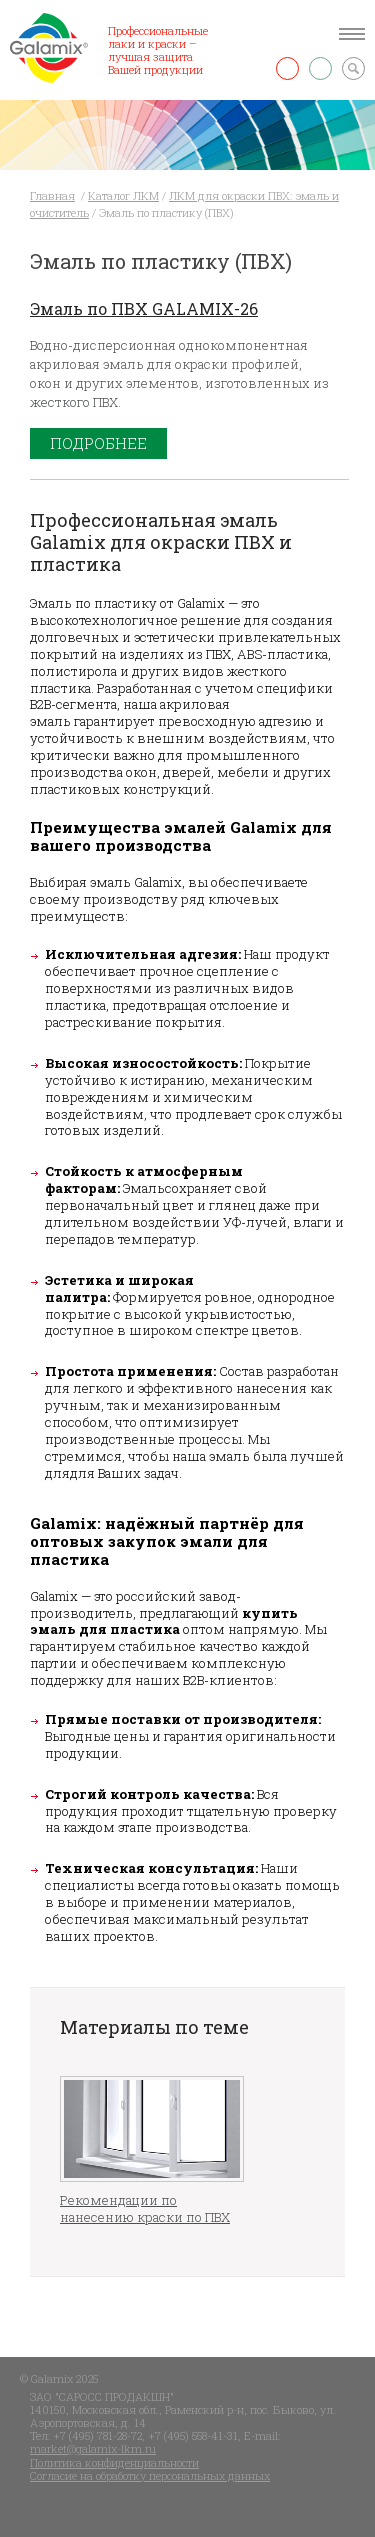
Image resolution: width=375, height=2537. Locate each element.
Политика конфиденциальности (114, 2462)
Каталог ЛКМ (123, 195)
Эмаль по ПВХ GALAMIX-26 (144, 308)
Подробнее (98, 443)
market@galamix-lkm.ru (93, 2448)
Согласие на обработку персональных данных (150, 2475)
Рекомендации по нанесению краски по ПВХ (145, 2209)
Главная (52, 195)
